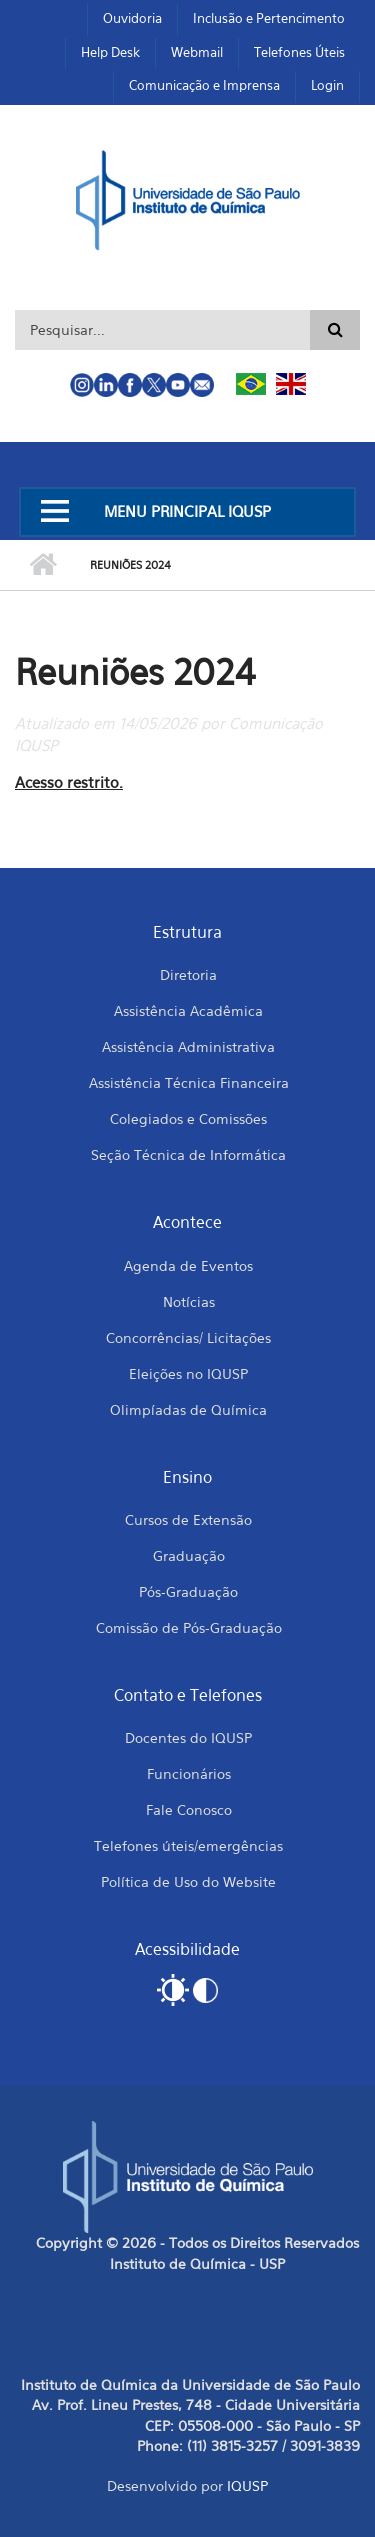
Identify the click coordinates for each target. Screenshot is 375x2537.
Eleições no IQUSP (188, 1373)
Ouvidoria (132, 18)
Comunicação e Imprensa (204, 85)
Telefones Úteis (299, 52)
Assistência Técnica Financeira (189, 1082)
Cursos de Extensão (188, 1519)
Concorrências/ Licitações (188, 1337)
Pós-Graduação (188, 1591)
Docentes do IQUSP (188, 1737)
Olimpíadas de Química (188, 1409)
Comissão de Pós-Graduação (189, 1627)
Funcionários (189, 1773)
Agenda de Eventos (188, 1265)
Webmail (197, 52)
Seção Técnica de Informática (188, 1154)
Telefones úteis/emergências (188, 1845)
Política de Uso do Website (188, 1881)
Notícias (189, 1301)
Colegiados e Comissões (188, 1118)
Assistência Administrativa (188, 1046)
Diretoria (188, 974)
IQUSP (247, 2485)
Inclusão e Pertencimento (269, 18)
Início (42, 565)
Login (327, 85)
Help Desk (110, 52)
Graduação (189, 1555)
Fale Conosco (189, 1809)
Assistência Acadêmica (188, 1010)
